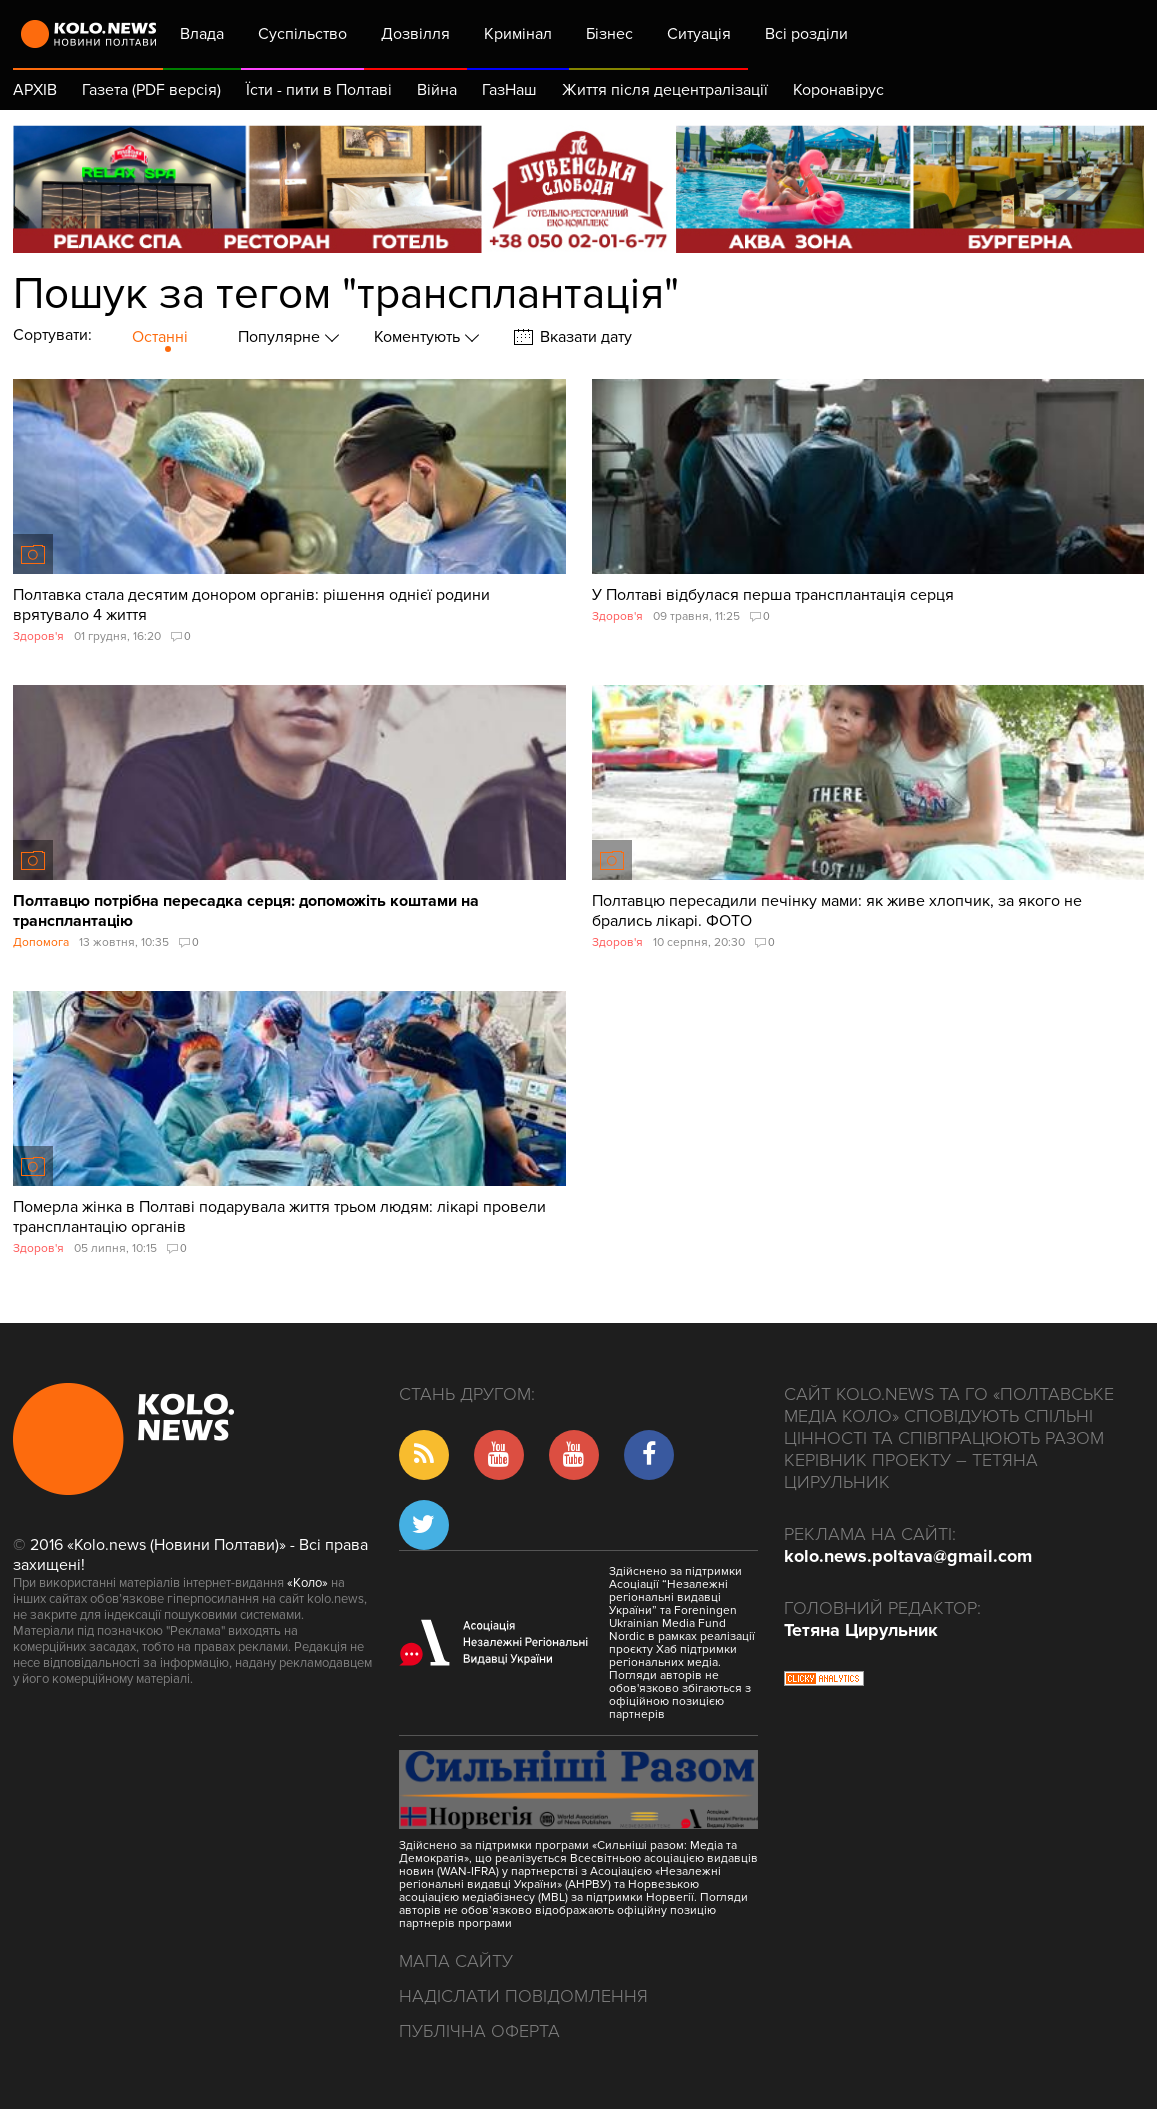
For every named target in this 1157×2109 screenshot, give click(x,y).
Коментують (419, 337)
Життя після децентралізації (665, 90)
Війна (437, 90)
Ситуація (699, 34)
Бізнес (609, 34)
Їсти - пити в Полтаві (319, 90)
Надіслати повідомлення (523, 1996)
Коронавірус (838, 90)
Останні (160, 337)
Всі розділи (818, 33)
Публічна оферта (479, 2031)
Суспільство (302, 34)
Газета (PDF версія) (151, 90)
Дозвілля (415, 34)
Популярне (281, 337)
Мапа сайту (456, 1961)
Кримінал (518, 34)
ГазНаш (509, 90)
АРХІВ (35, 90)
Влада (202, 34)
